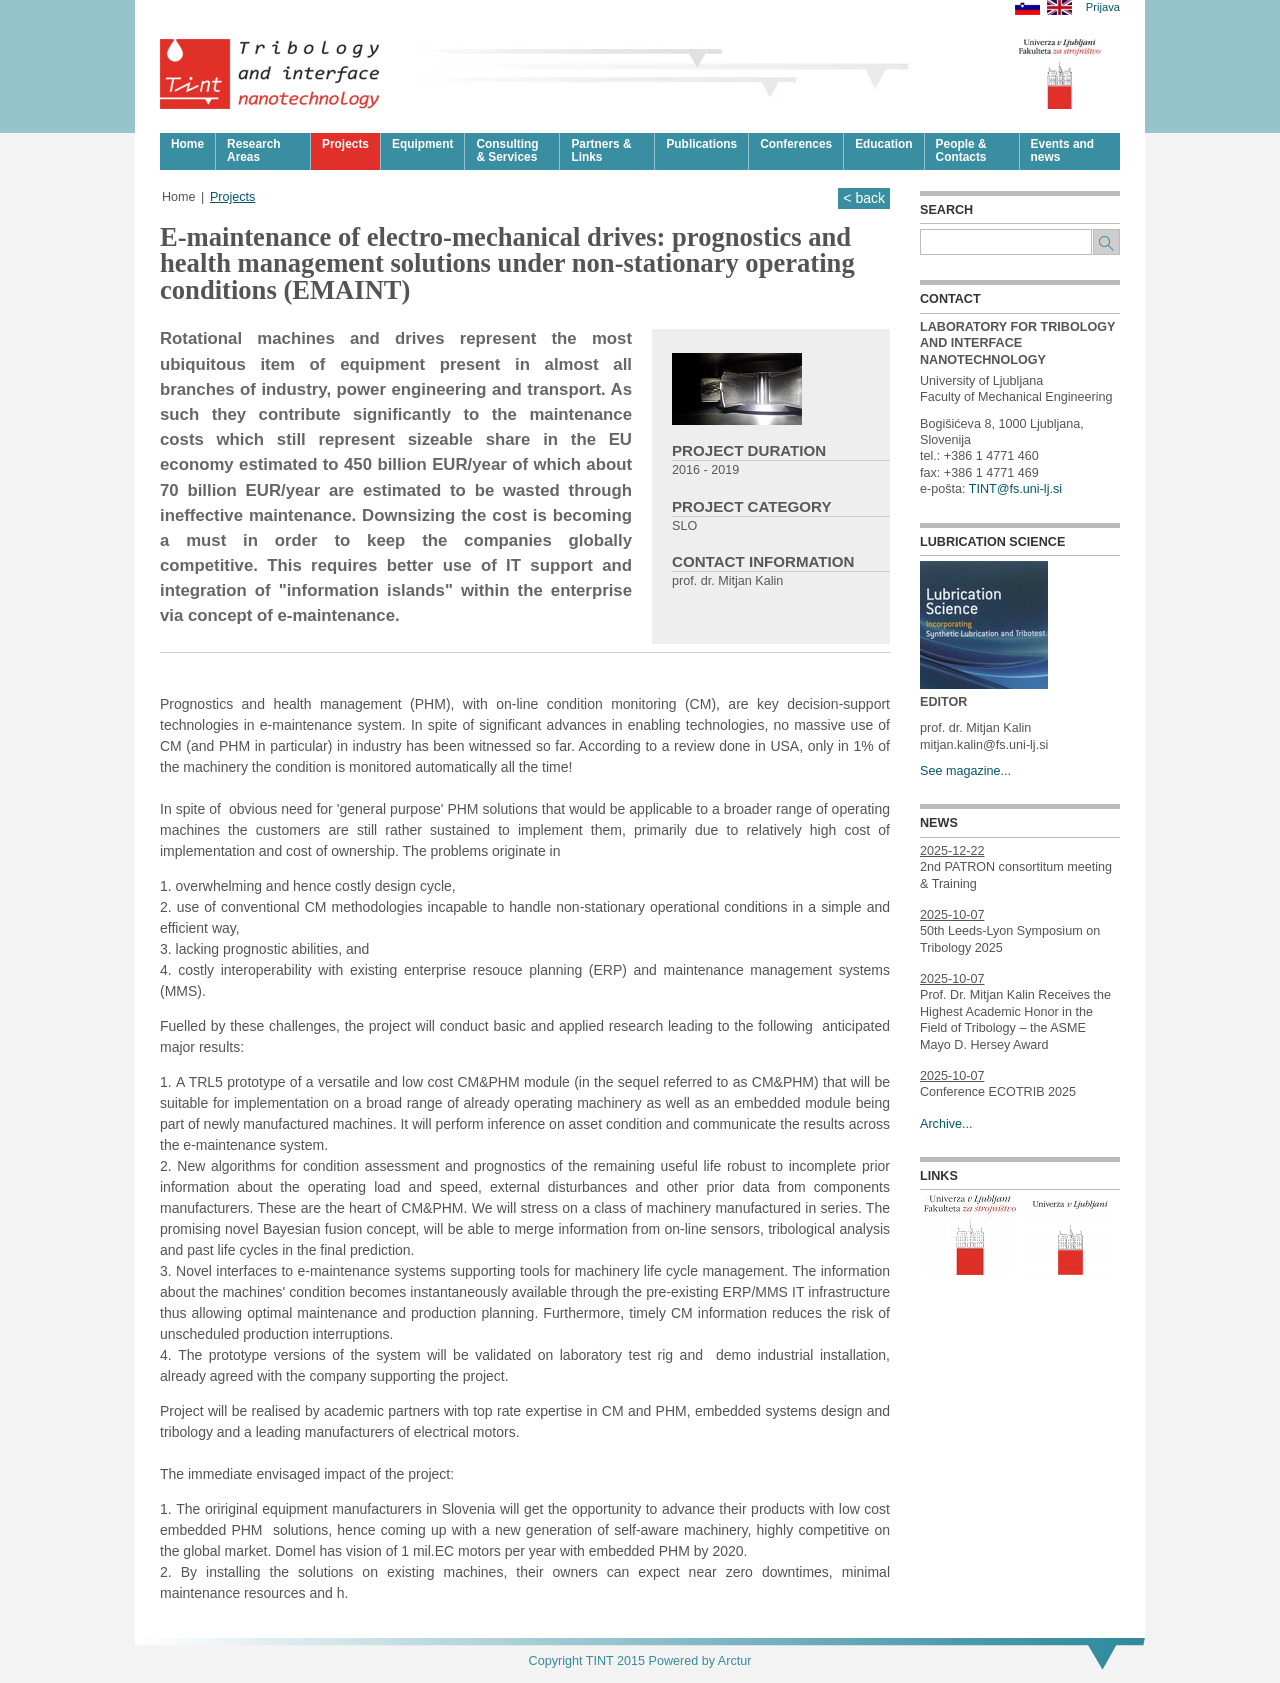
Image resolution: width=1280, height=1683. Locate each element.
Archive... (946, 1124)
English (1059, 7)
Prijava (1103, 7)
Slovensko (1027, 7)
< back (864, 198)
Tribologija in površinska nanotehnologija (270, 74)
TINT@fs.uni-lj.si (1015, 489)
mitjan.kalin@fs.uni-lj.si (984, 745)
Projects (233, 197)
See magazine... (965, 771)
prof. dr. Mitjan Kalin (727, 581)
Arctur (735, 1661)
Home (179, 197)
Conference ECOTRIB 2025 (998, 1092)
